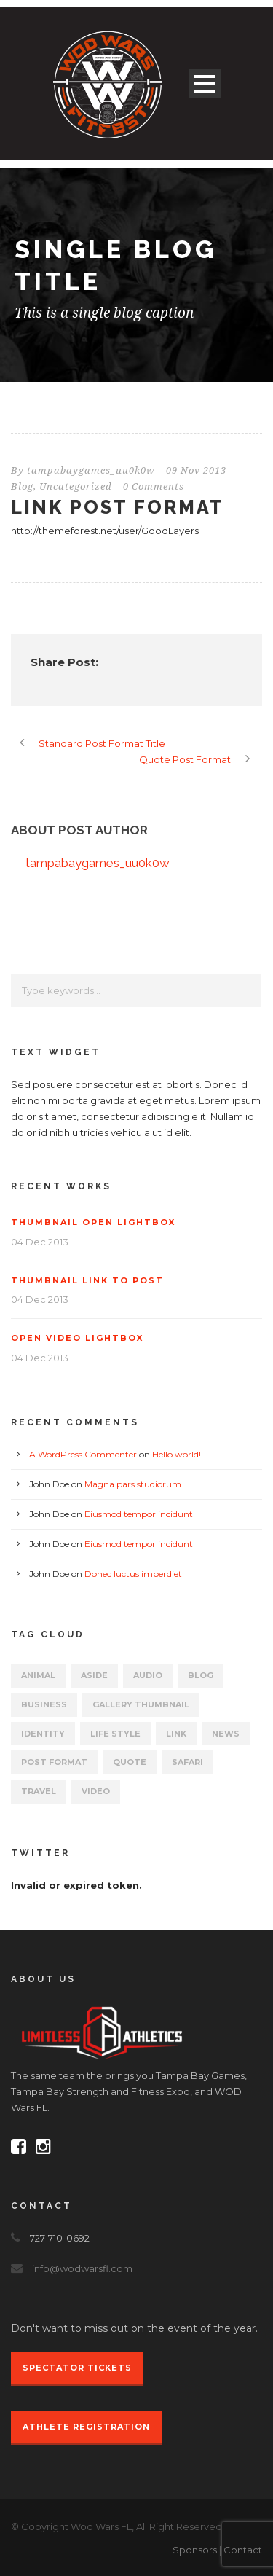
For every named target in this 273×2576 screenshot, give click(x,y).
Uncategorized (75, 486)
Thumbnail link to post (87, 1280)
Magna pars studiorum (132, 1484)
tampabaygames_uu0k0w (91, 470)
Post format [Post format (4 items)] (54, 1762)
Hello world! (176, 1454)
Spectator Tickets (77, 2367)
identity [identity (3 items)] (43, 1734)
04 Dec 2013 (39, 1242)
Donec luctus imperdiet (133, 1573)
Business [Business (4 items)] (44, 1704)
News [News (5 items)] (226, 1734)
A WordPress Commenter (83, 1454)
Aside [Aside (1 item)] (94, 1675)
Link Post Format (117, 507)
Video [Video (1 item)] (96, 1791)
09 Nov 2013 (196, 470)
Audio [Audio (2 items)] (147, 1675)
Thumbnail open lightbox (93, 1222)
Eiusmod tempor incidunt (138, 1513)
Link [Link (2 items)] (176, 1734)
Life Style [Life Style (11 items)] (115, 1734)
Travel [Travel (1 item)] (38, 1791)
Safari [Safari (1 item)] (187, 1762)
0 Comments (153, 486)
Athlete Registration (86, 2427)
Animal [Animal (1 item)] (38, 1675)
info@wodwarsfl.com (82, 2268)
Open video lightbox (77, 1338)
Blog (22, 486)
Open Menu (205, 83)
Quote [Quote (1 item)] (129, 1762)
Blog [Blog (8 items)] (200, 1675)
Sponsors (195, 2550)
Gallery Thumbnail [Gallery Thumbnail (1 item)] (140, 1704)
